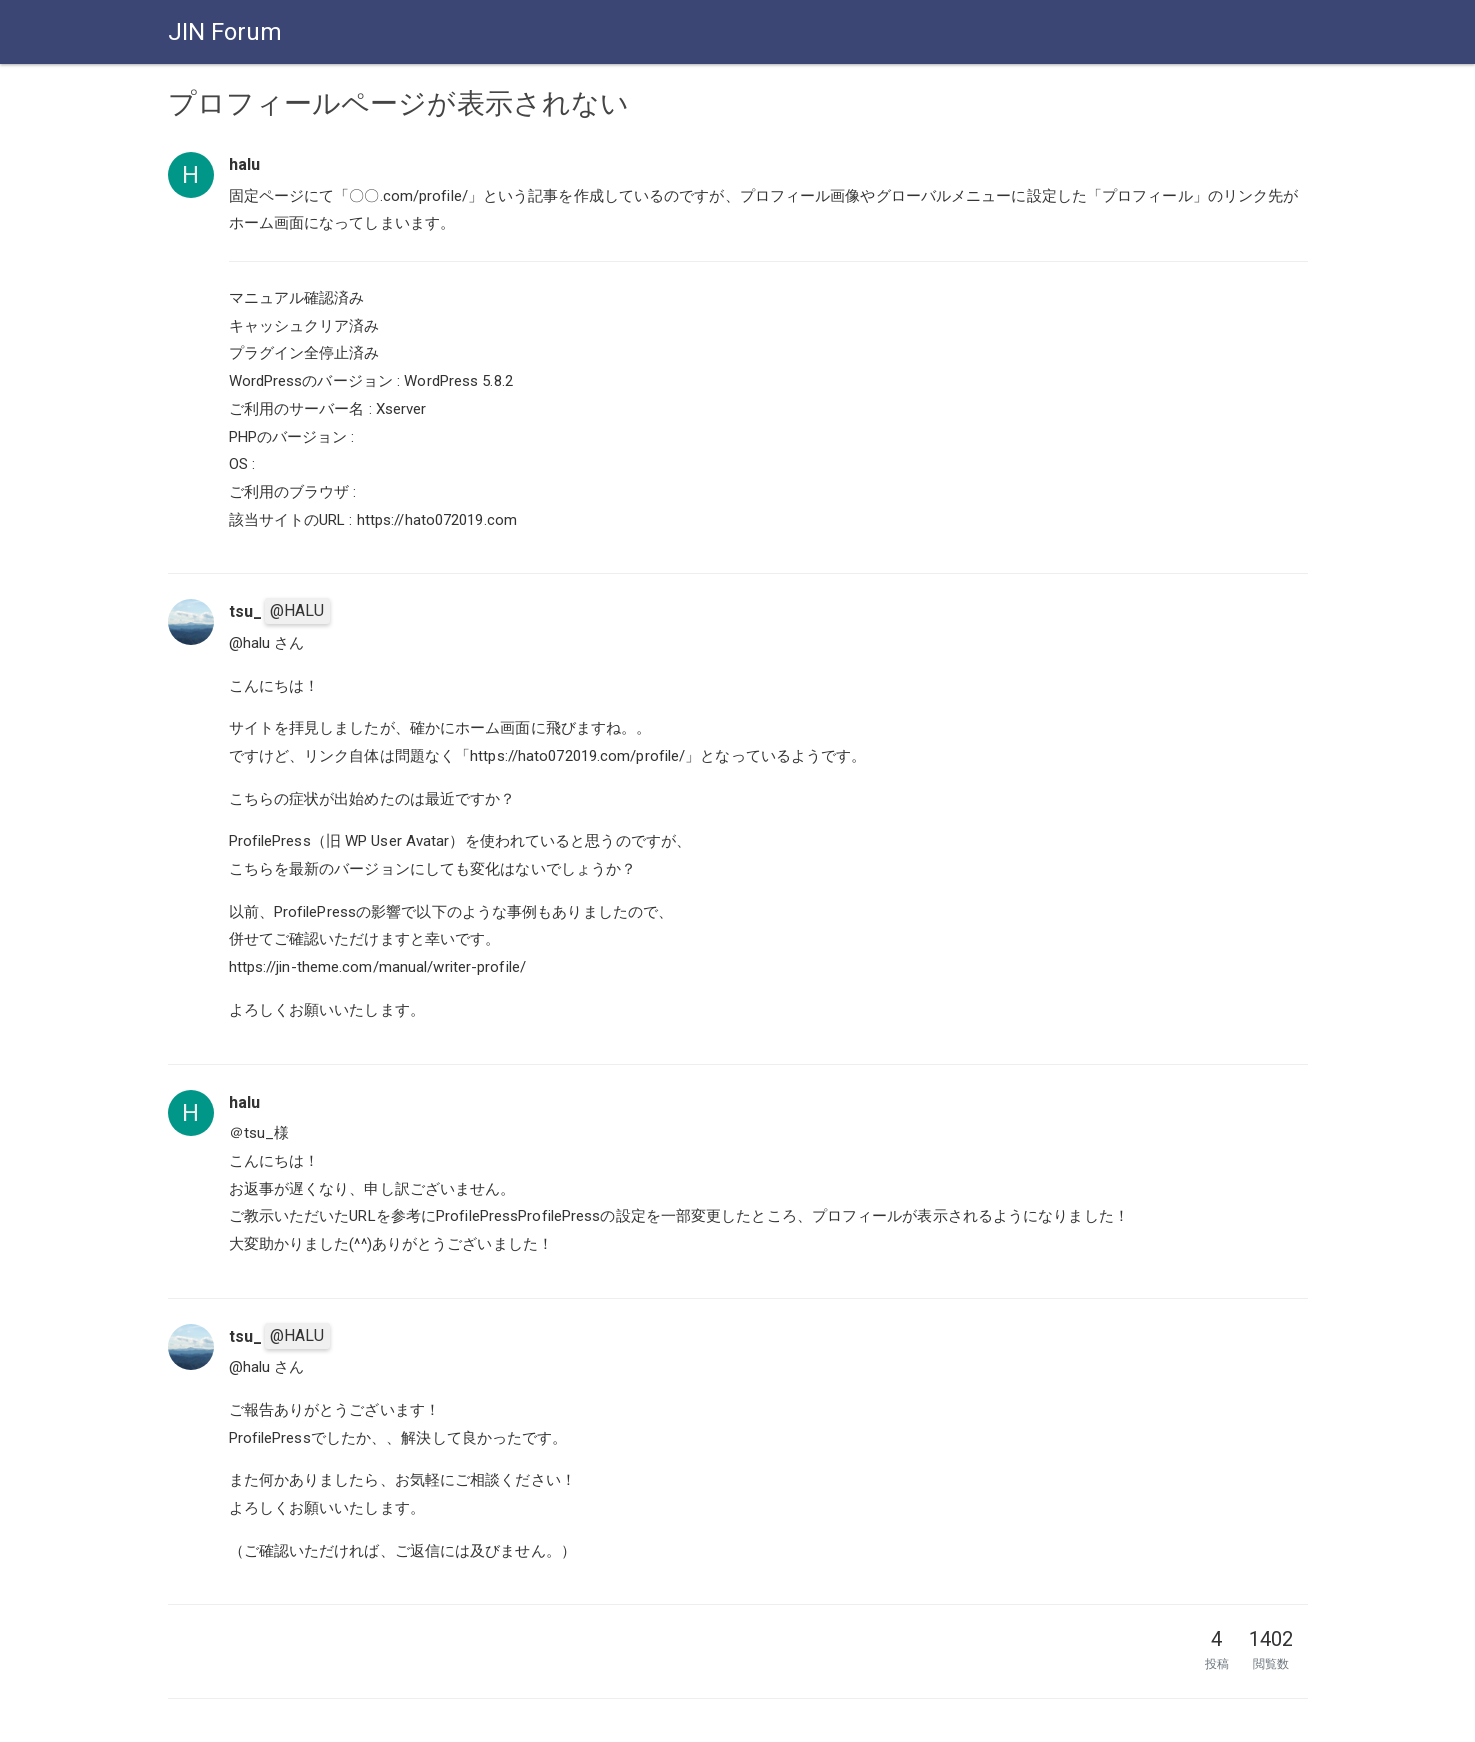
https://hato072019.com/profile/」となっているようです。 (668, 756)
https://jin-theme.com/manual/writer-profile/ (377, 967)
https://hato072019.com (437, 520)
